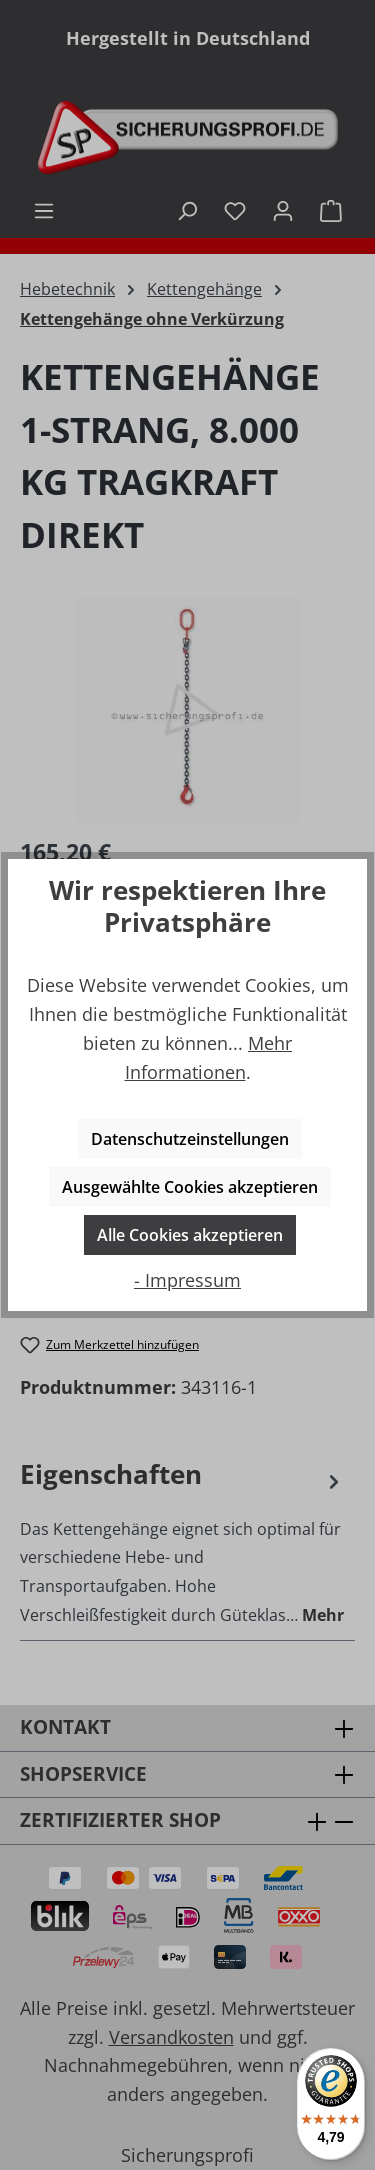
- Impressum (187, 1280)
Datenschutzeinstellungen (190, 1139)
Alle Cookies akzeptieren (190, 1235)
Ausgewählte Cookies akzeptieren (190, 1187)
